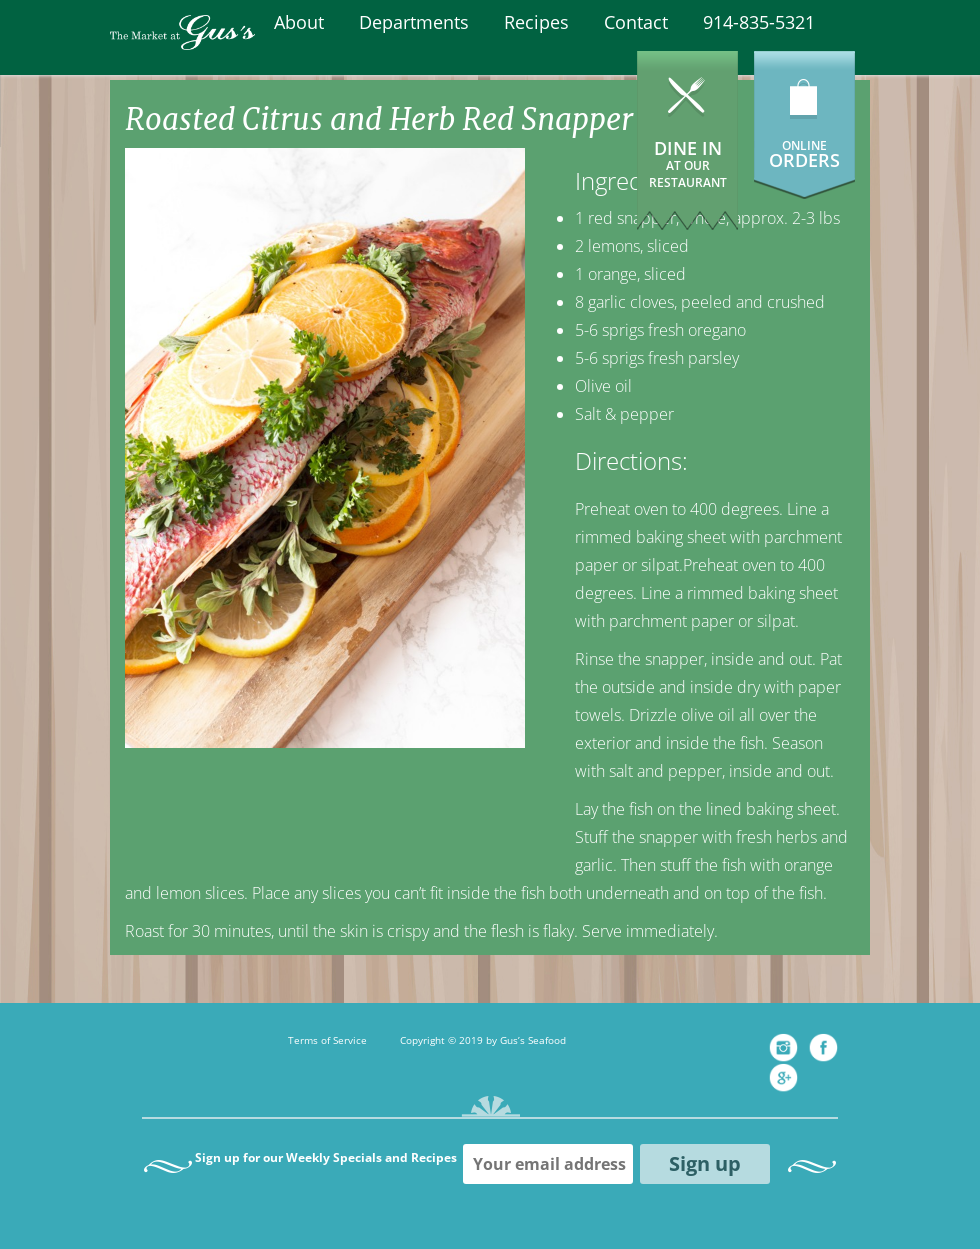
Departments (414, 22)
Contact (636, 22)
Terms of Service (327, 1040)
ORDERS (804, 160)
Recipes (536, 22)
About (299, 22)
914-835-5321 (759, 22)
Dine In (688, 163)
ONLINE (804, 145)
